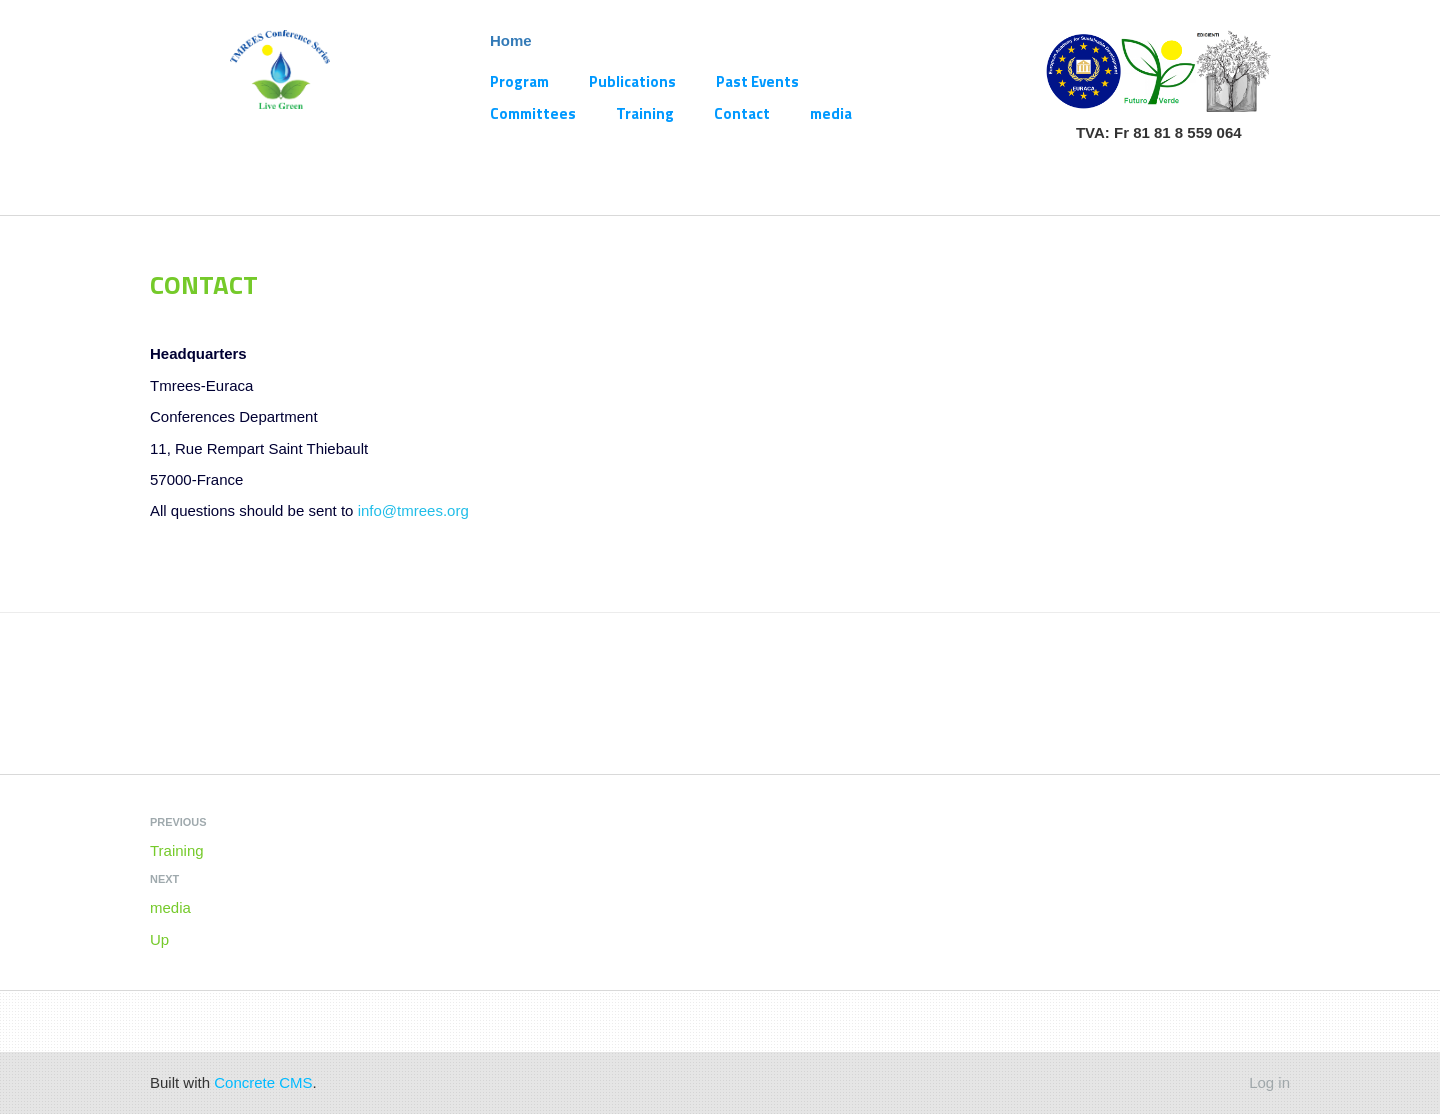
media (831, 113)
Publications (632, 81)
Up (159, 939)
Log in (1269, 1082)
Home (511, 40)
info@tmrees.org (413, 510)
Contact (742, 113)
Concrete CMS (263, 1082)
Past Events (757, 81)
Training (645, 113)
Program (519, 81)
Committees (533, 113)
